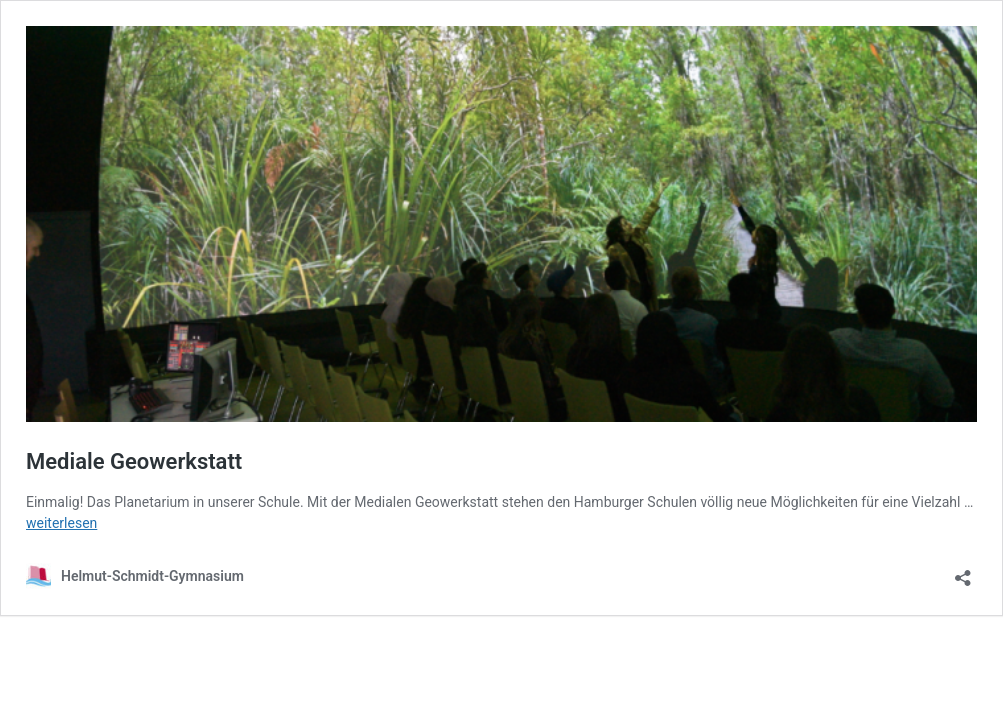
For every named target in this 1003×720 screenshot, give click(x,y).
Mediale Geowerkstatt (134, 461)
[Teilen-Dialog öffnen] (963, 571)
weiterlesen (61, 523)
